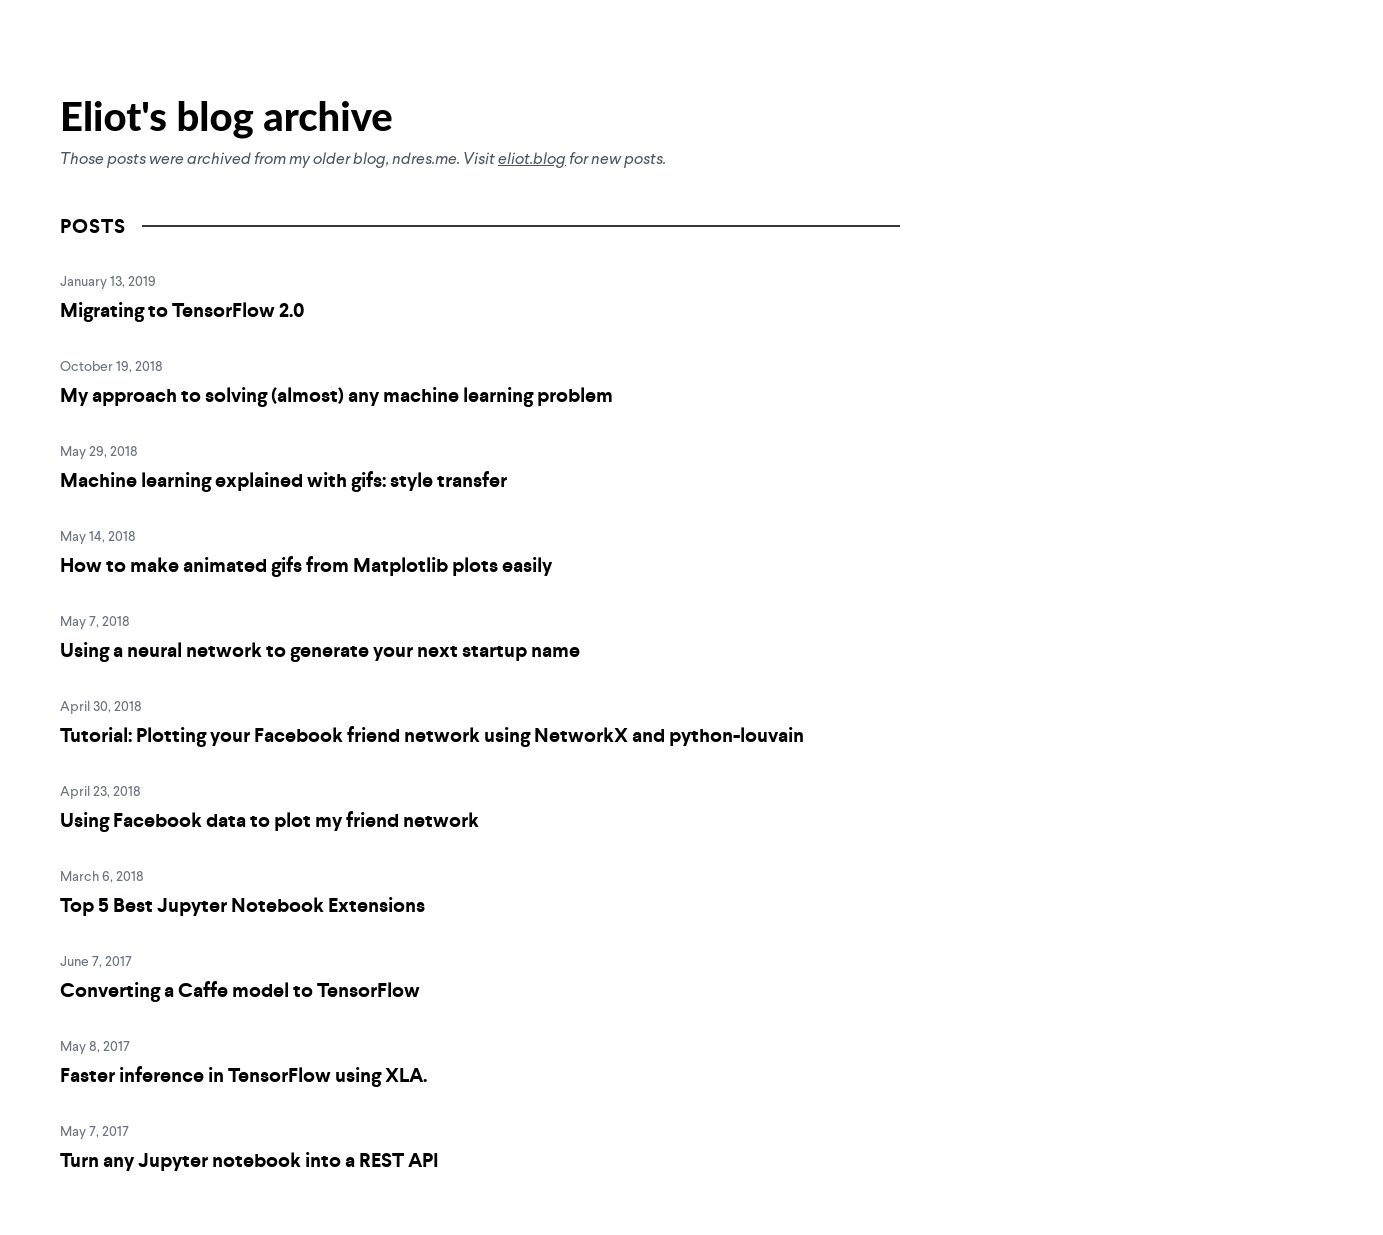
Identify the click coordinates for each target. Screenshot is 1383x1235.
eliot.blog (532, 160)
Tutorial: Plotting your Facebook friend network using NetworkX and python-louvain (432, 735)
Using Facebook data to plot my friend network (269, 820)
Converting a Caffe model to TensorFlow (240, 990)
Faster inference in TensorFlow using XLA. (243, 1075)
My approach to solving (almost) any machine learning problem (336, 395)
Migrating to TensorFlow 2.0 (182, 310)
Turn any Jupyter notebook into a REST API (249, 1160)
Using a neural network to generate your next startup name (320, 650)
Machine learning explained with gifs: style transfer (283, 480)
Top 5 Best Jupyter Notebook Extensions (242, 905)
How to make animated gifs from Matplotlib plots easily (306, 565)
